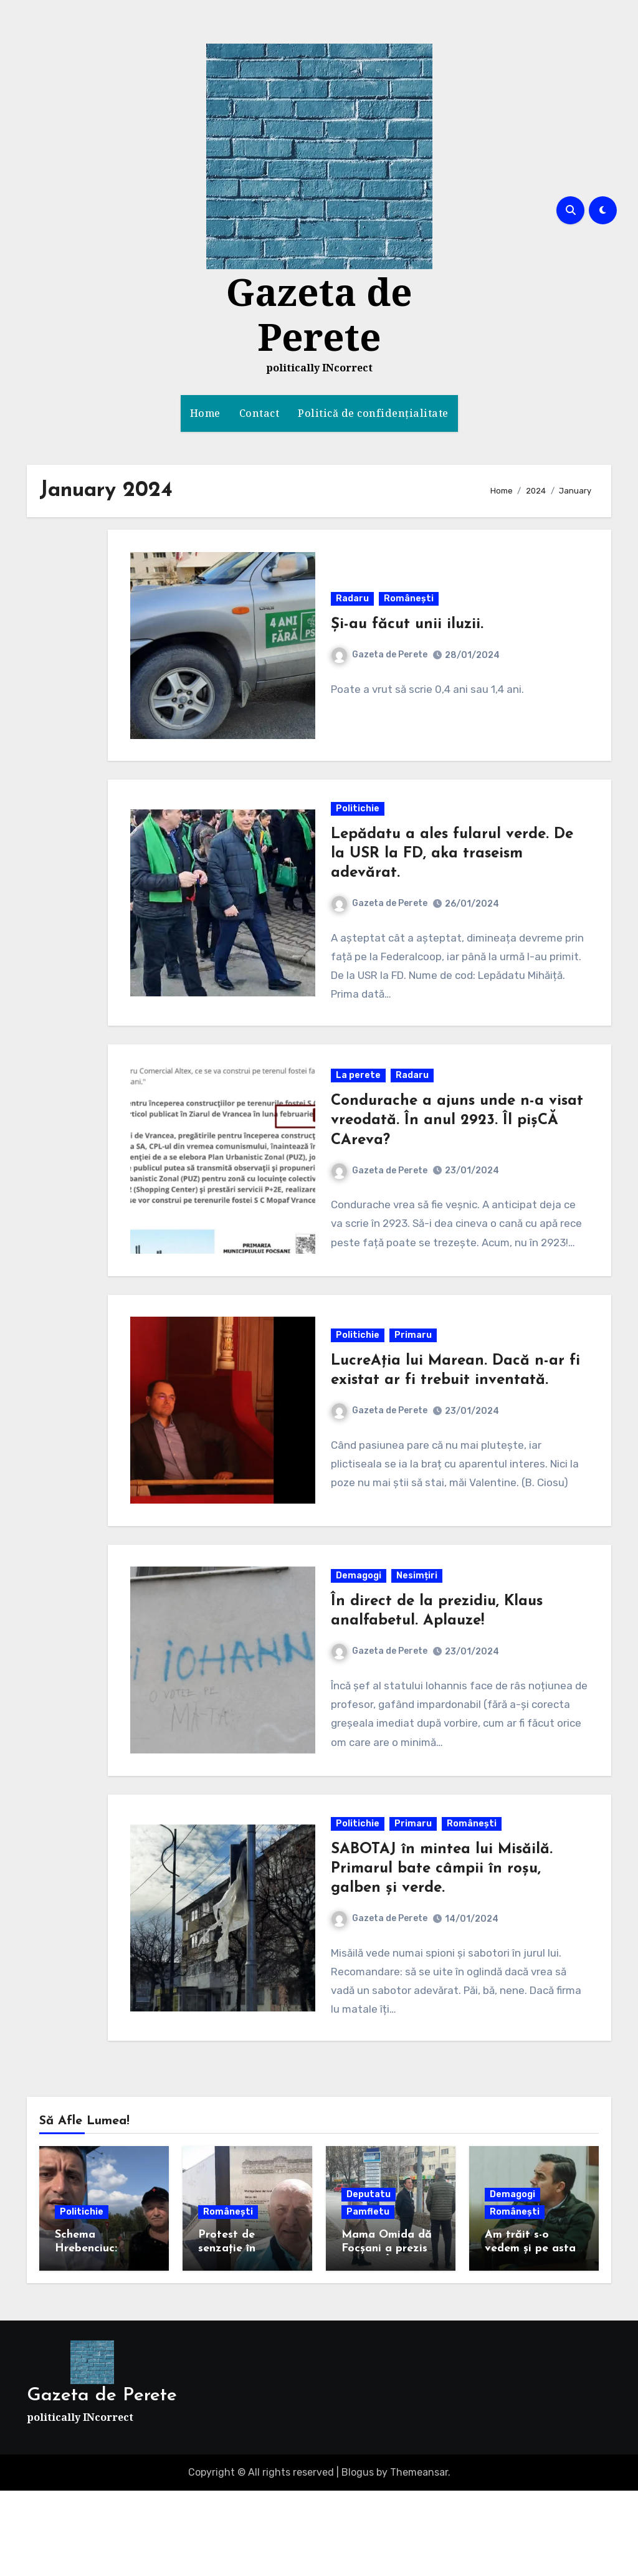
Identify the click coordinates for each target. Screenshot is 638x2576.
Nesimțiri (418, 1643)
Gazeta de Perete (319, 314)
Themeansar (419, 2557)
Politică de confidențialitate (373, 413)
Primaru (414, 1391)
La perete (359, 1102)
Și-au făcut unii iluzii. (408, 630)
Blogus (357, 2557)
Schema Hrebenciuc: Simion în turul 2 (98, 2333)
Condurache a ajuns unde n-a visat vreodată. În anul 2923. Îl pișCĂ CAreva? (442, 1148)
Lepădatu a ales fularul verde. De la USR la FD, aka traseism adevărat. (453, 871)
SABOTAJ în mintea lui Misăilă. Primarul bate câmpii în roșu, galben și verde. (443, 1948)
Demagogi (360, 1643)
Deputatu (368, 2279)
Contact (259, 413)
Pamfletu (367, 2296)
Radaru (353, 604)
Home (205, 413)
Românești (410, 604)
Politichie (359, 826)
